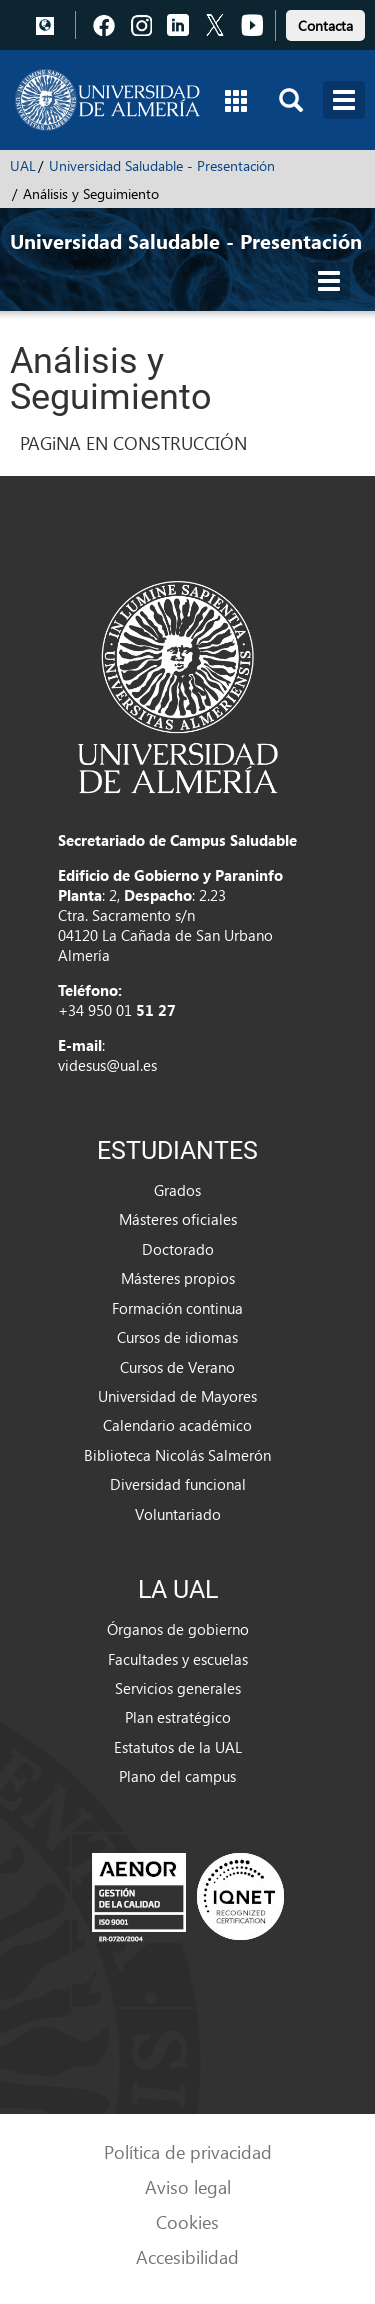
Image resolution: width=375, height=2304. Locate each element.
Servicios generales (178, 1688)
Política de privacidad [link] (188, 2151)
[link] (325, 22)
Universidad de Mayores (177, 1396)
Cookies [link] (187, 2221)
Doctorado (178, 1249)
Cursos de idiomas (177, 1337)
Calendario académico (177, 1425)
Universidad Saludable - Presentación (162, 165)
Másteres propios (178, 1278)
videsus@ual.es (107, 1065)
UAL (23, 165)
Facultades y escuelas (178, 1659)
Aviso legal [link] (188, 2186)
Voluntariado (178, 1514)
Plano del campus (177, 1776)
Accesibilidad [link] (187, 2256)
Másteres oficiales (178, 1219)
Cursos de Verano (177, 1367)
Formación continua (177, 1308)
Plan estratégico (178, 1717)
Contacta (325, 25)
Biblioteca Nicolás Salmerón (177, 1455)
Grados (177, 1190)
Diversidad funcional (178, 1484)
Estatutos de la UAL (178, 1747)
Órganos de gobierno (178, 1629)
